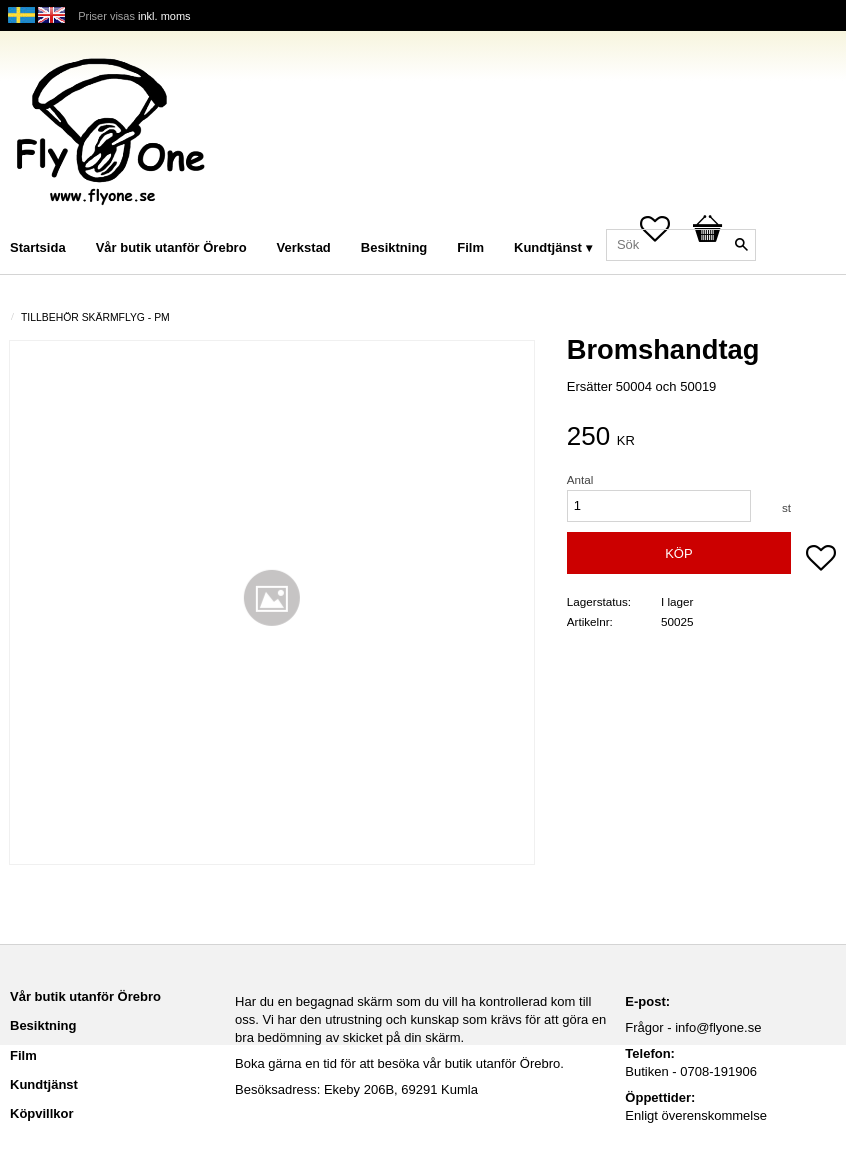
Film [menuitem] (470, 247)
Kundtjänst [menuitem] (548, 247)
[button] (821, 560)
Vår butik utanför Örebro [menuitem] (171, 247)
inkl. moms (164, 16)
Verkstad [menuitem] (304, 247)
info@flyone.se (718, 1027)
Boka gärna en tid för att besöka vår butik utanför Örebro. (399, 1063)
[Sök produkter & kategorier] (681, 245)
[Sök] (741, 245)
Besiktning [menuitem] (394, 247)
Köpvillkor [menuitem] (42, 1113)
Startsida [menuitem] (38, 247)
